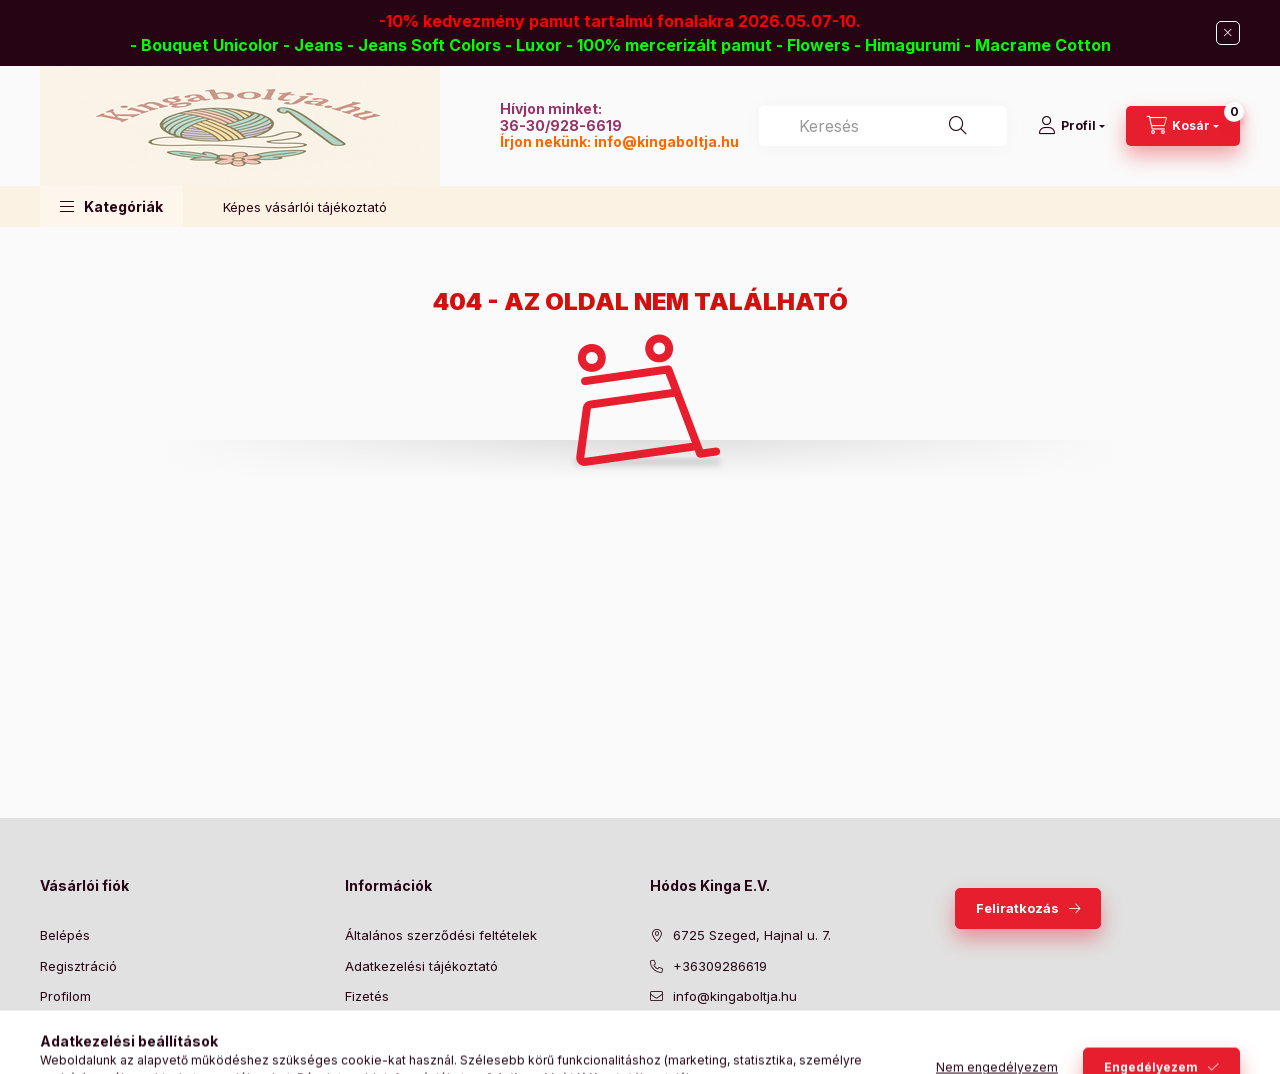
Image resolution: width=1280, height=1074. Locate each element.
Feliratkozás (1017, 908)
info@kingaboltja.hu (666, 141)
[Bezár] (1228, 33)
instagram (776, 1047)
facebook (656, 1047)
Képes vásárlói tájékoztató (305, 207)
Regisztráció (78, 966)
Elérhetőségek (389, 1057)
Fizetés (367, 996)
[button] (111, 206)
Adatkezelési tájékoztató (421, 966)
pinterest (736, 1047)
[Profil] (1071, 126)
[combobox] (883, 126)
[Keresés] (958, 126)
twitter (696, 1047)
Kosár (57, 1027)
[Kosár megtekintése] (1183, 126)
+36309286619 (720, 966)
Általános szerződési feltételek (441, 935)
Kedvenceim (78, 1057)
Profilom (65, 996)
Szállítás (370, 1027)
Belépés (65, 935)
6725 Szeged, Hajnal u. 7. (752, 935)
